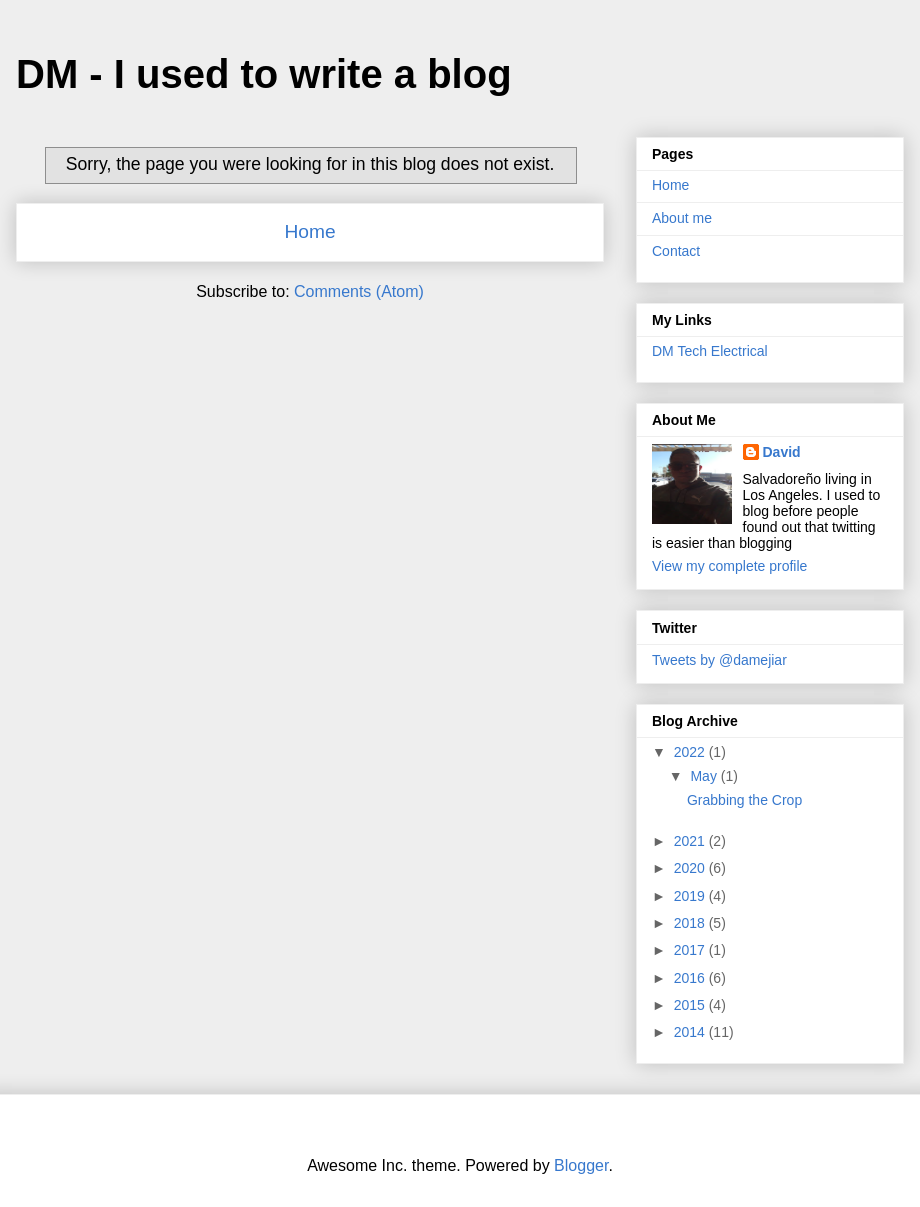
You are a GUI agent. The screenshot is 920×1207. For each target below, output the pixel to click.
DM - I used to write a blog (264, 74)
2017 (691, 950)
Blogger (581, 1165)
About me (682, 218)
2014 (691, 1032)
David (782, 452)
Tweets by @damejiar (719, 660)
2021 (691, 841)
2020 (691, 868)
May (705, 776)
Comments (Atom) (359, 291)
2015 (691, 1005)
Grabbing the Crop (744, 800)
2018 (691, 923)
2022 (691, 752)
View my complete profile (729, 566)
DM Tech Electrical (710, 351)
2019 (691, 896)
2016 (691, 978)
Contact (676, 251)
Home (309, 231)
